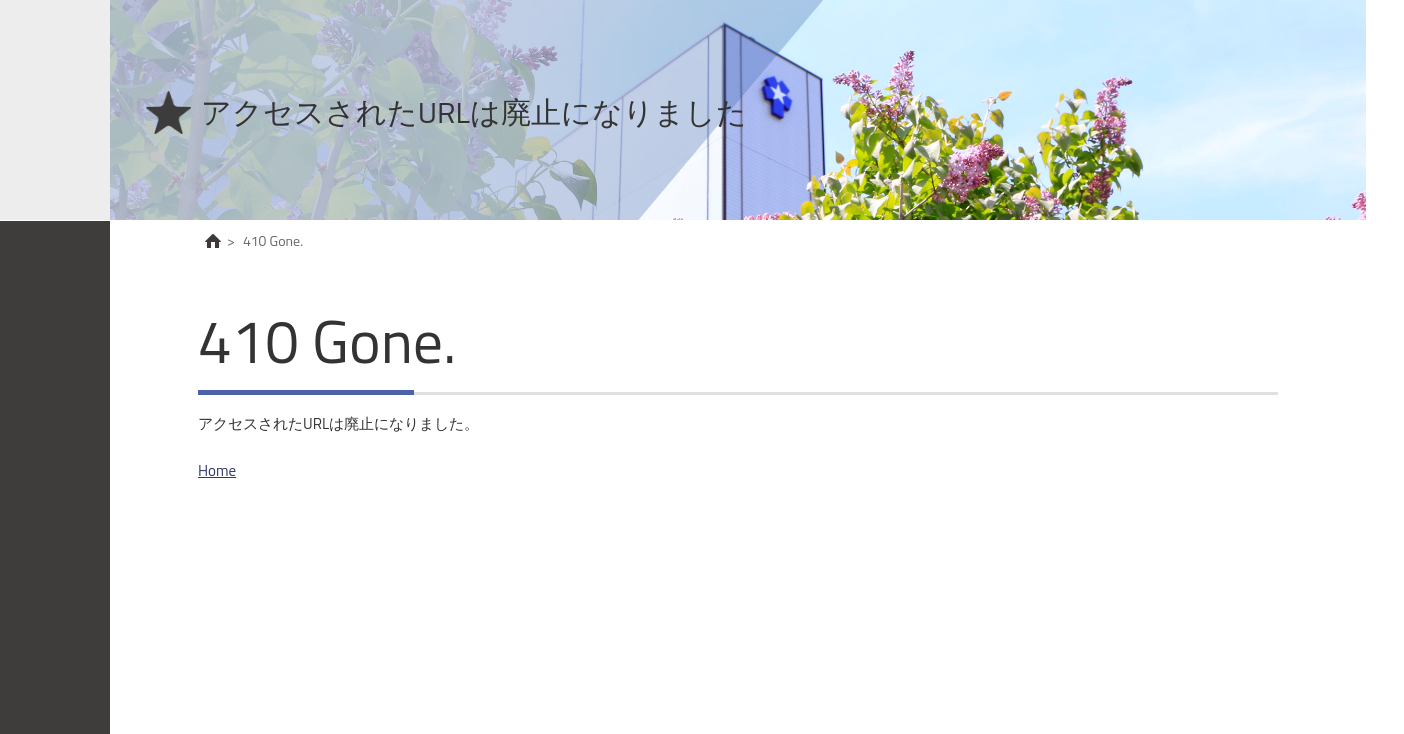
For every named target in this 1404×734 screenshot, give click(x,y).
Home (217, 470)
